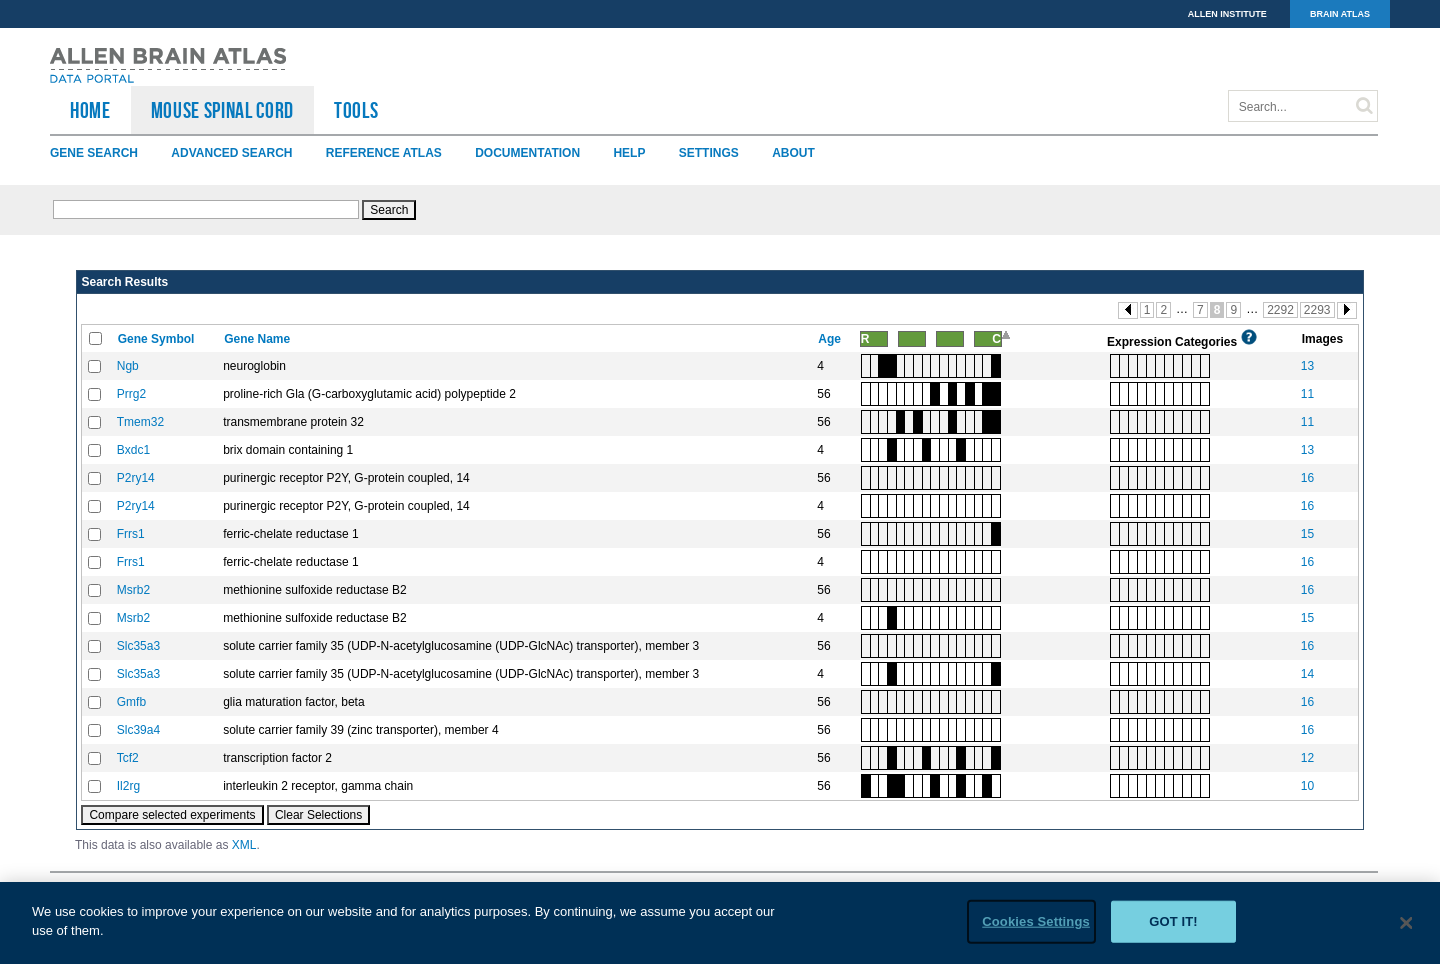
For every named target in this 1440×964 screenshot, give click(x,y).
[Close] (1407, 930)
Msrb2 (133, 590)
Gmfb (131, 702)
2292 (1280, 310)
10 (1307, 786)
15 (1307, 534)
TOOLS (356, 110)
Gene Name (258, 339)
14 (1307, 674)
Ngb (128, 366)
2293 (1317, 310)
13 (1307, 366)
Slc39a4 (138, 730)
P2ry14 (136, 478)
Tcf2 (128, 758)
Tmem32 (140, 422)
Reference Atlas (384, 153)
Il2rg (128, 786)
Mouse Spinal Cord (222, 110)
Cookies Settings (1036, 928)
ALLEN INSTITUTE (1227, 14)
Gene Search (94, 153)
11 (1307, 394)
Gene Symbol (158, 339)
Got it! (1173, 928)
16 (1307, 478)
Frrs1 (131, 534)
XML (244, 845)
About (793, 153)
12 (1307, 758)
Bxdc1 (133, 450)
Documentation (527, 153)
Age (831, 339)
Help (629, 153)
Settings (709, 153)
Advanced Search (231, 153)
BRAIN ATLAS (1340, 14)
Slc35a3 (138, 646)
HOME (90, 110)
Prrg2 (131, 394)
